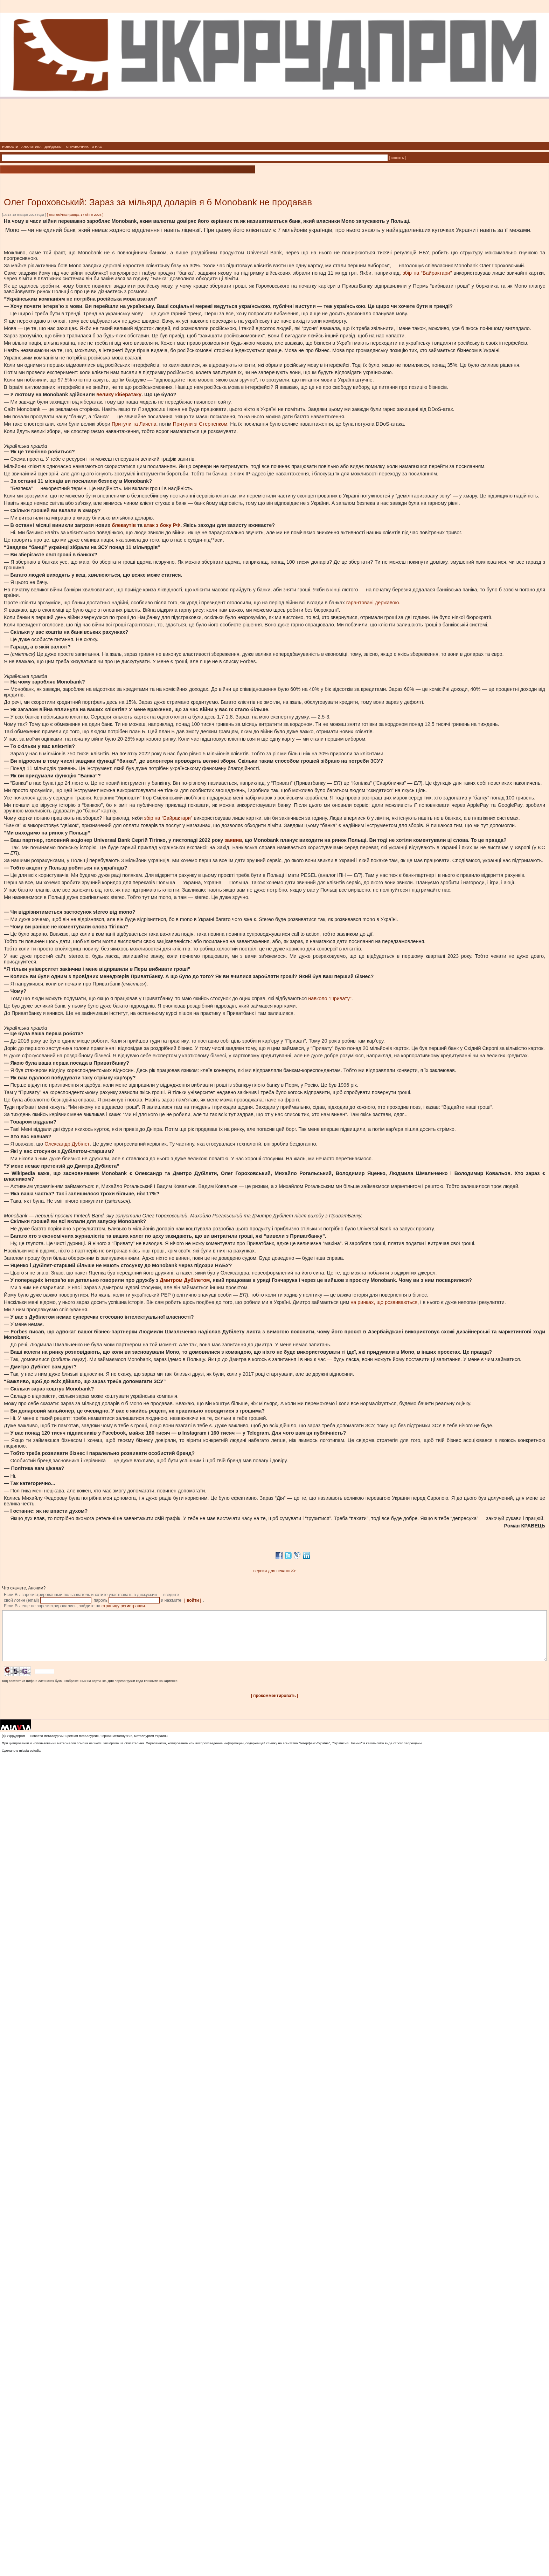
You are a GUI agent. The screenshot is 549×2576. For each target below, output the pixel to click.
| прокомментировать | (274, 1706)
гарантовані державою (372, 602)
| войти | (192, 1600)
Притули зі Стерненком (200, 424)
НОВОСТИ (10, 147)
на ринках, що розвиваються (383, 1302)
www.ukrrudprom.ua (108, 1754)
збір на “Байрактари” (427, 273)
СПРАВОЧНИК (77, 147)
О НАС (97, 147)
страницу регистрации (123, 1605)
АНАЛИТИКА (31, 147)
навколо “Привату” (330, 998)
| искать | (397, 158)
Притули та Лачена (134, 424)
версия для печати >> (274, 1570)
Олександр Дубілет (67, 1144)
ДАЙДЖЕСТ (53, 147)
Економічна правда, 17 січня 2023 (75, 215)
